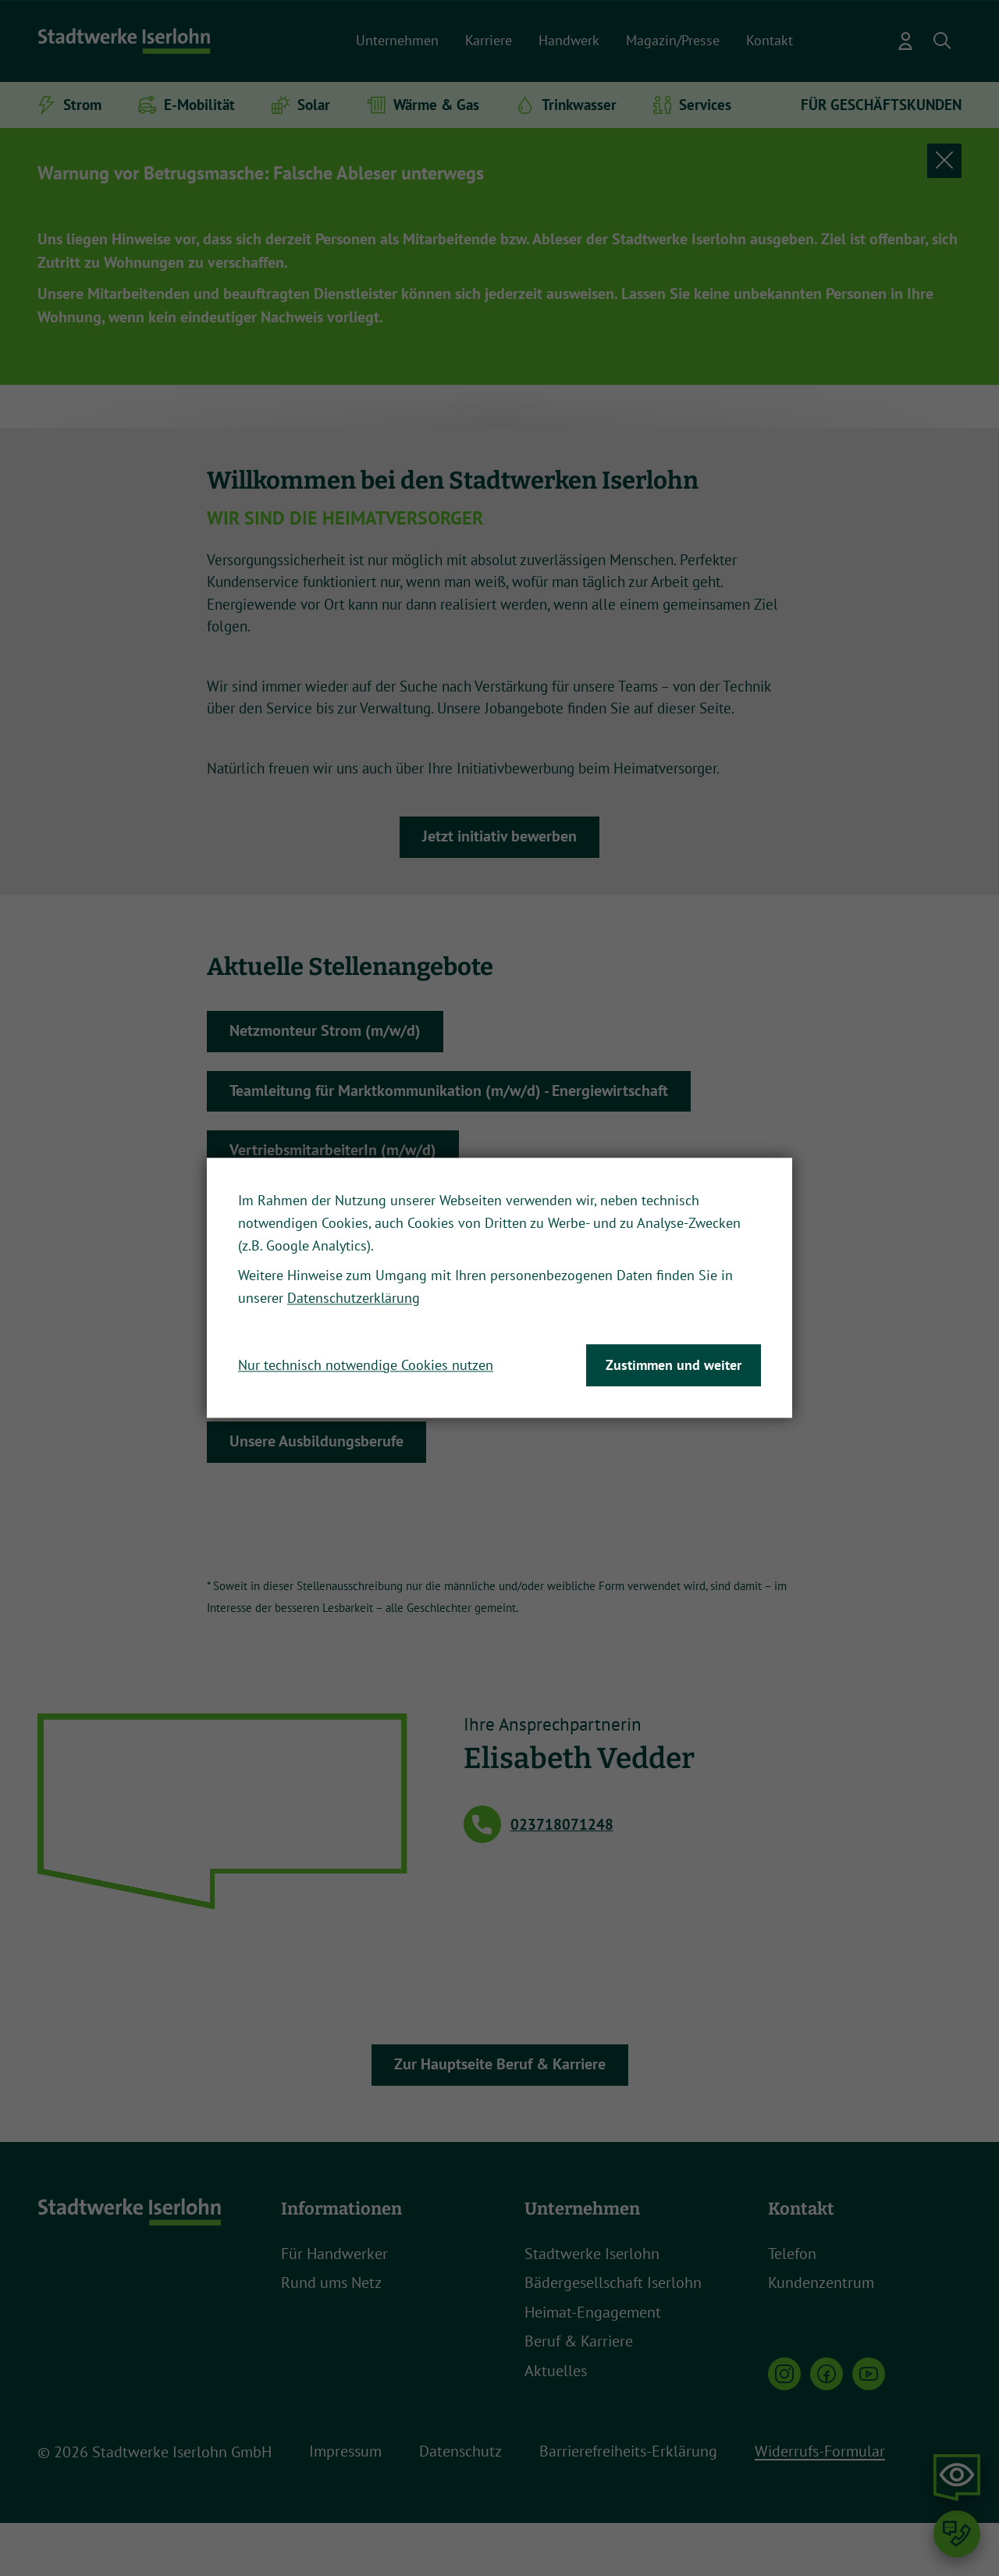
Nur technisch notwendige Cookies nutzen (365, 1365)
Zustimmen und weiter (673, 1365)
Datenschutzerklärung (353, 1299)
